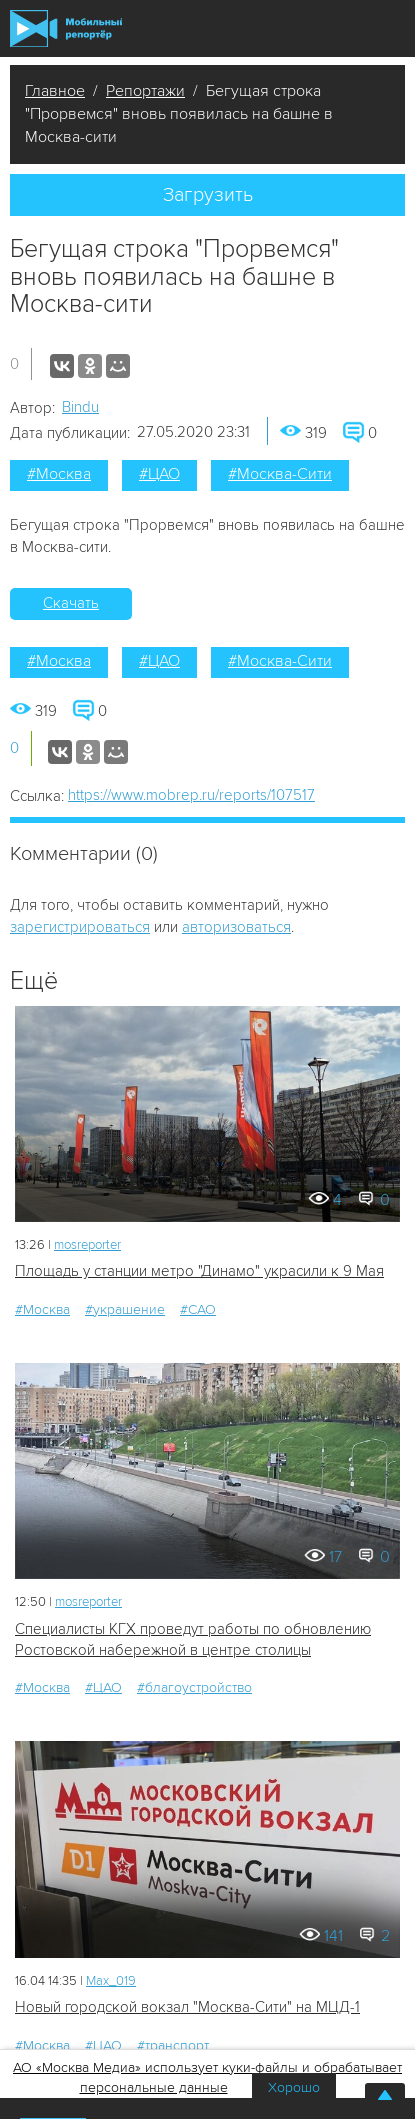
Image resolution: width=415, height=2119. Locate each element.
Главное (55, 91)
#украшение (125, 1309)
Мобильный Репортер (66, 28)
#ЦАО (159, 474)
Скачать (71, 603)
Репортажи (145, 91)
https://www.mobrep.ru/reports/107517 (191, 795)
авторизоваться (236, 927)
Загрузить (208, 195)
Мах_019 (111, 1981)
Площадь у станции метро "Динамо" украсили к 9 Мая (199, 1271)
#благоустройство (194, 1687)
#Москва (59, 474)
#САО (198, 1309)
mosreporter (87, 1245)
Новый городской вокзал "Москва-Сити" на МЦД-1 (187, 2007)
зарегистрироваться (80, 927)
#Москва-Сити (280, 474)
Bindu (80, 407)
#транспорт (173, 2045)
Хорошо (294, 2087)
